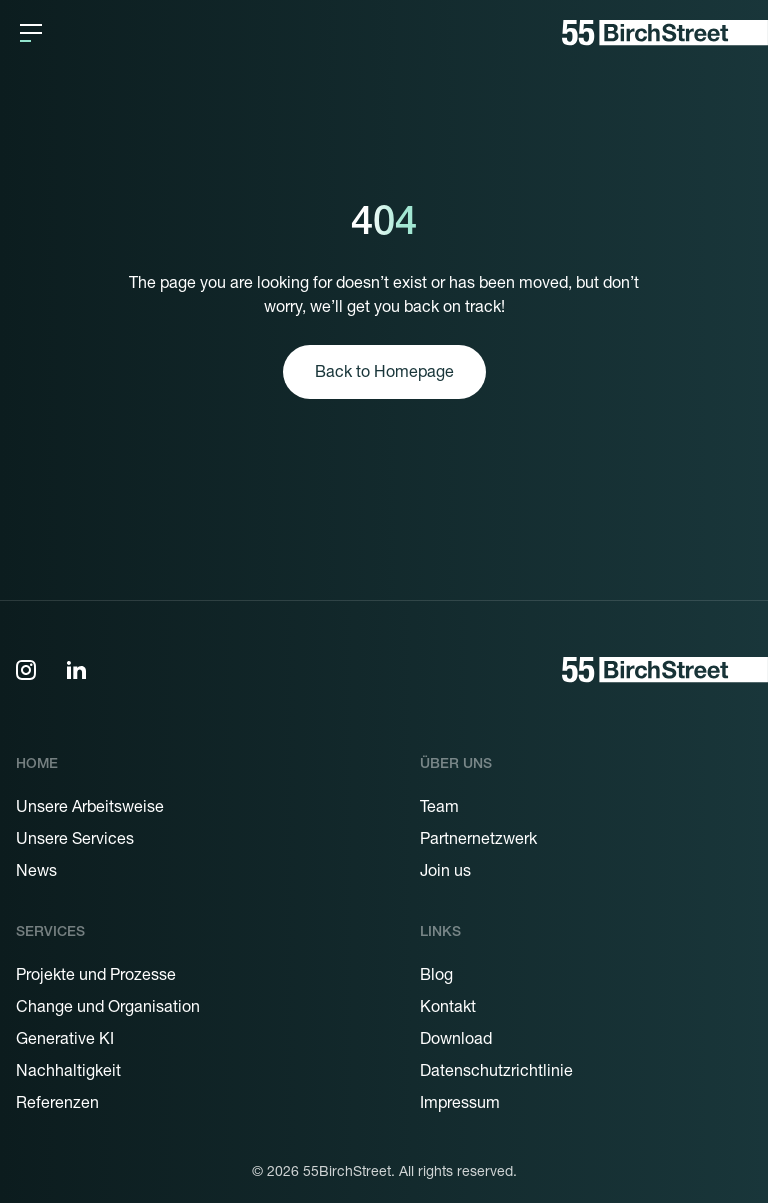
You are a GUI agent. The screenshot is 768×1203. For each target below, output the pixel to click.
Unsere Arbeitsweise (90, 809)
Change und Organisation (108, 1009)
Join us (445, 873)
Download (456, 1041)
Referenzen (57, 1105)
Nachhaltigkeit (68, 1073)
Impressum (460, 1105)
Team (439, 809)
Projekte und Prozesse (96, 977)
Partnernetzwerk (478, 841)
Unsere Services (75, 841)
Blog (436, 977)
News (36, 873)
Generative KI (65, 1041)
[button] (31, 33)
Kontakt (448, 1009)
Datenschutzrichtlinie (496, 1073)
